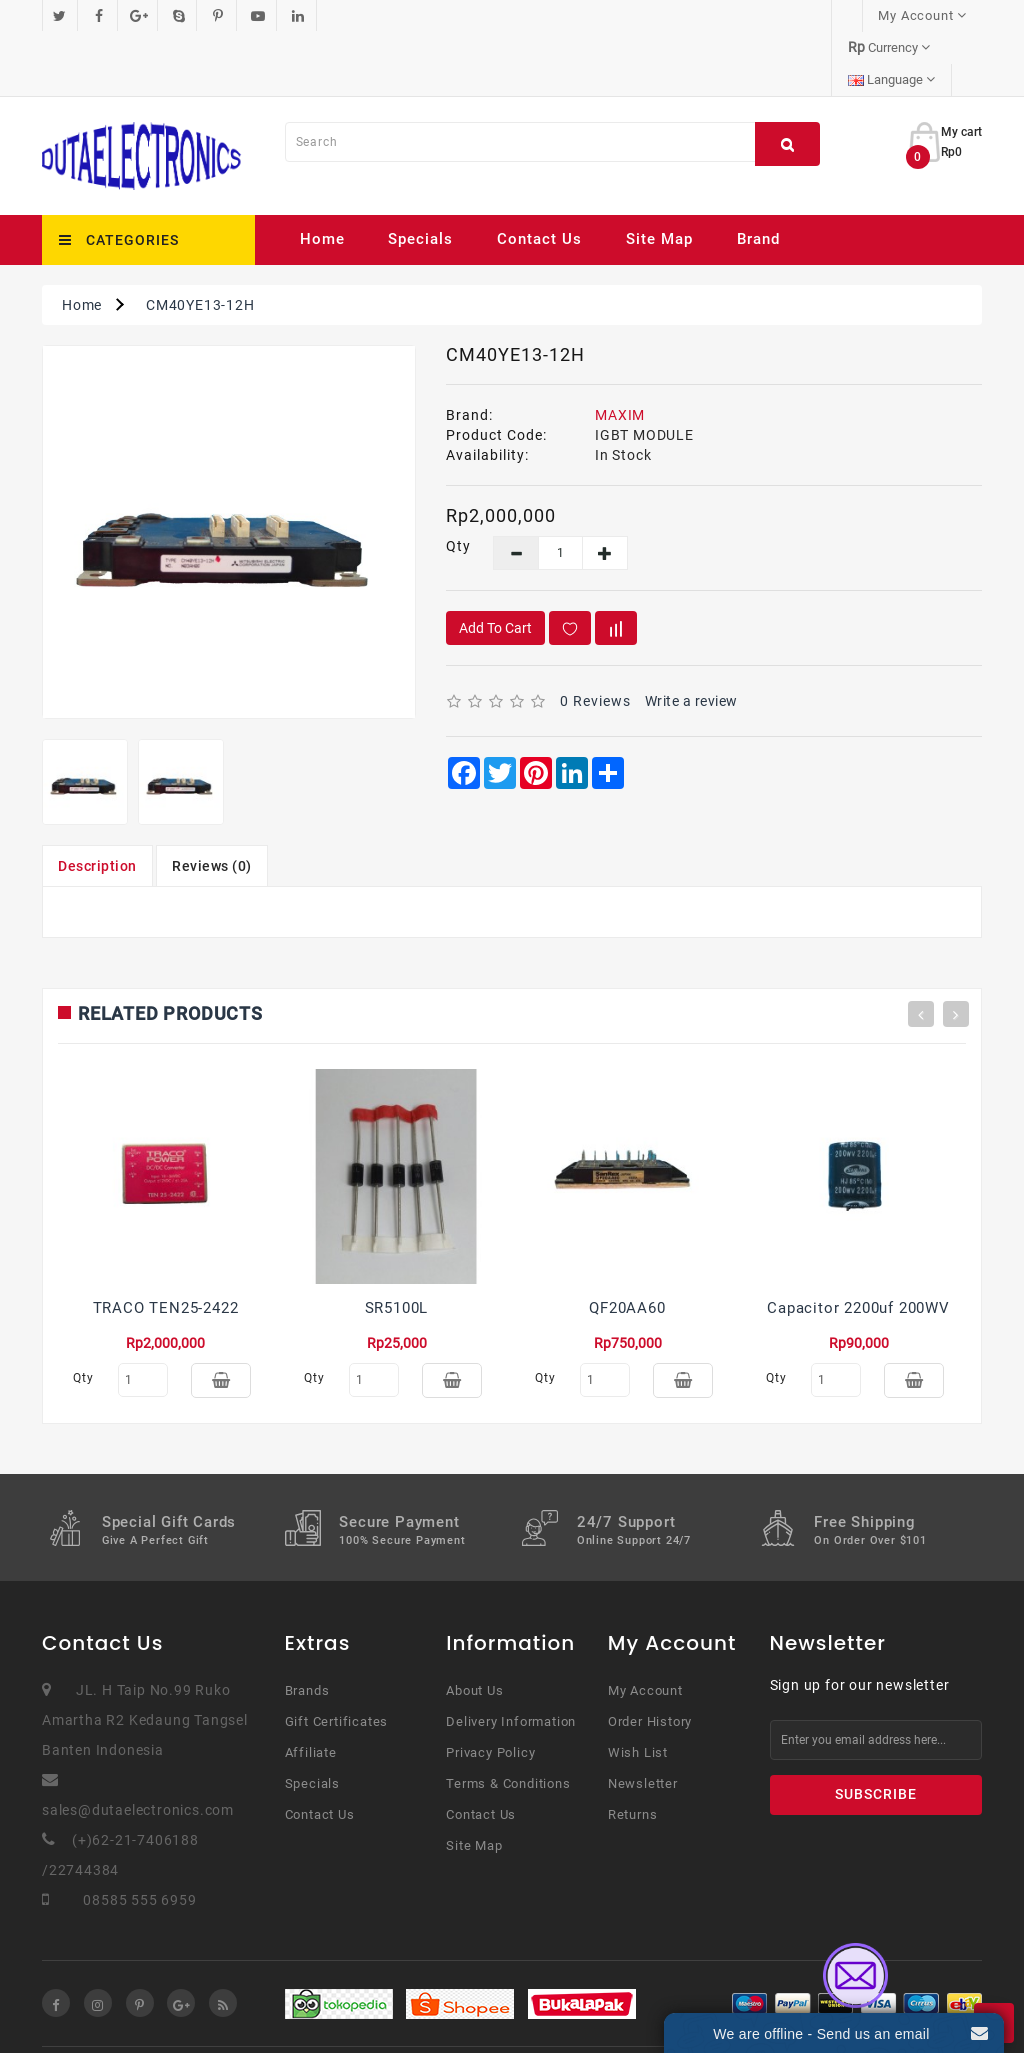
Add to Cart (495, 564)
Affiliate (311, 1697)
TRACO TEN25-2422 (166, 1244)
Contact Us (539, 175)
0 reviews (595, 637)
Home (322, 175)
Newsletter (643, 1728)
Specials (420, 175)
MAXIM (620, 351)
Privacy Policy (490, 1697)
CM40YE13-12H (200, 241)
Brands (307, 1635)
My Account (645, 1635)
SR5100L (397, 1244)
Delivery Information (511, 1666)
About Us (474, 1635)
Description (97, 802)
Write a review (691, 637)
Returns (633, 1759)
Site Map (659, 175)
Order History (650, 1666)
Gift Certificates (337, 1666)
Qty (454, 482)
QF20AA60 (627, 1244)
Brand (758, 175)
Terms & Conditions (508, 1728)
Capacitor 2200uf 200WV (858, 1244)
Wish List (638, 1697)
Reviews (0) (212, 802)
